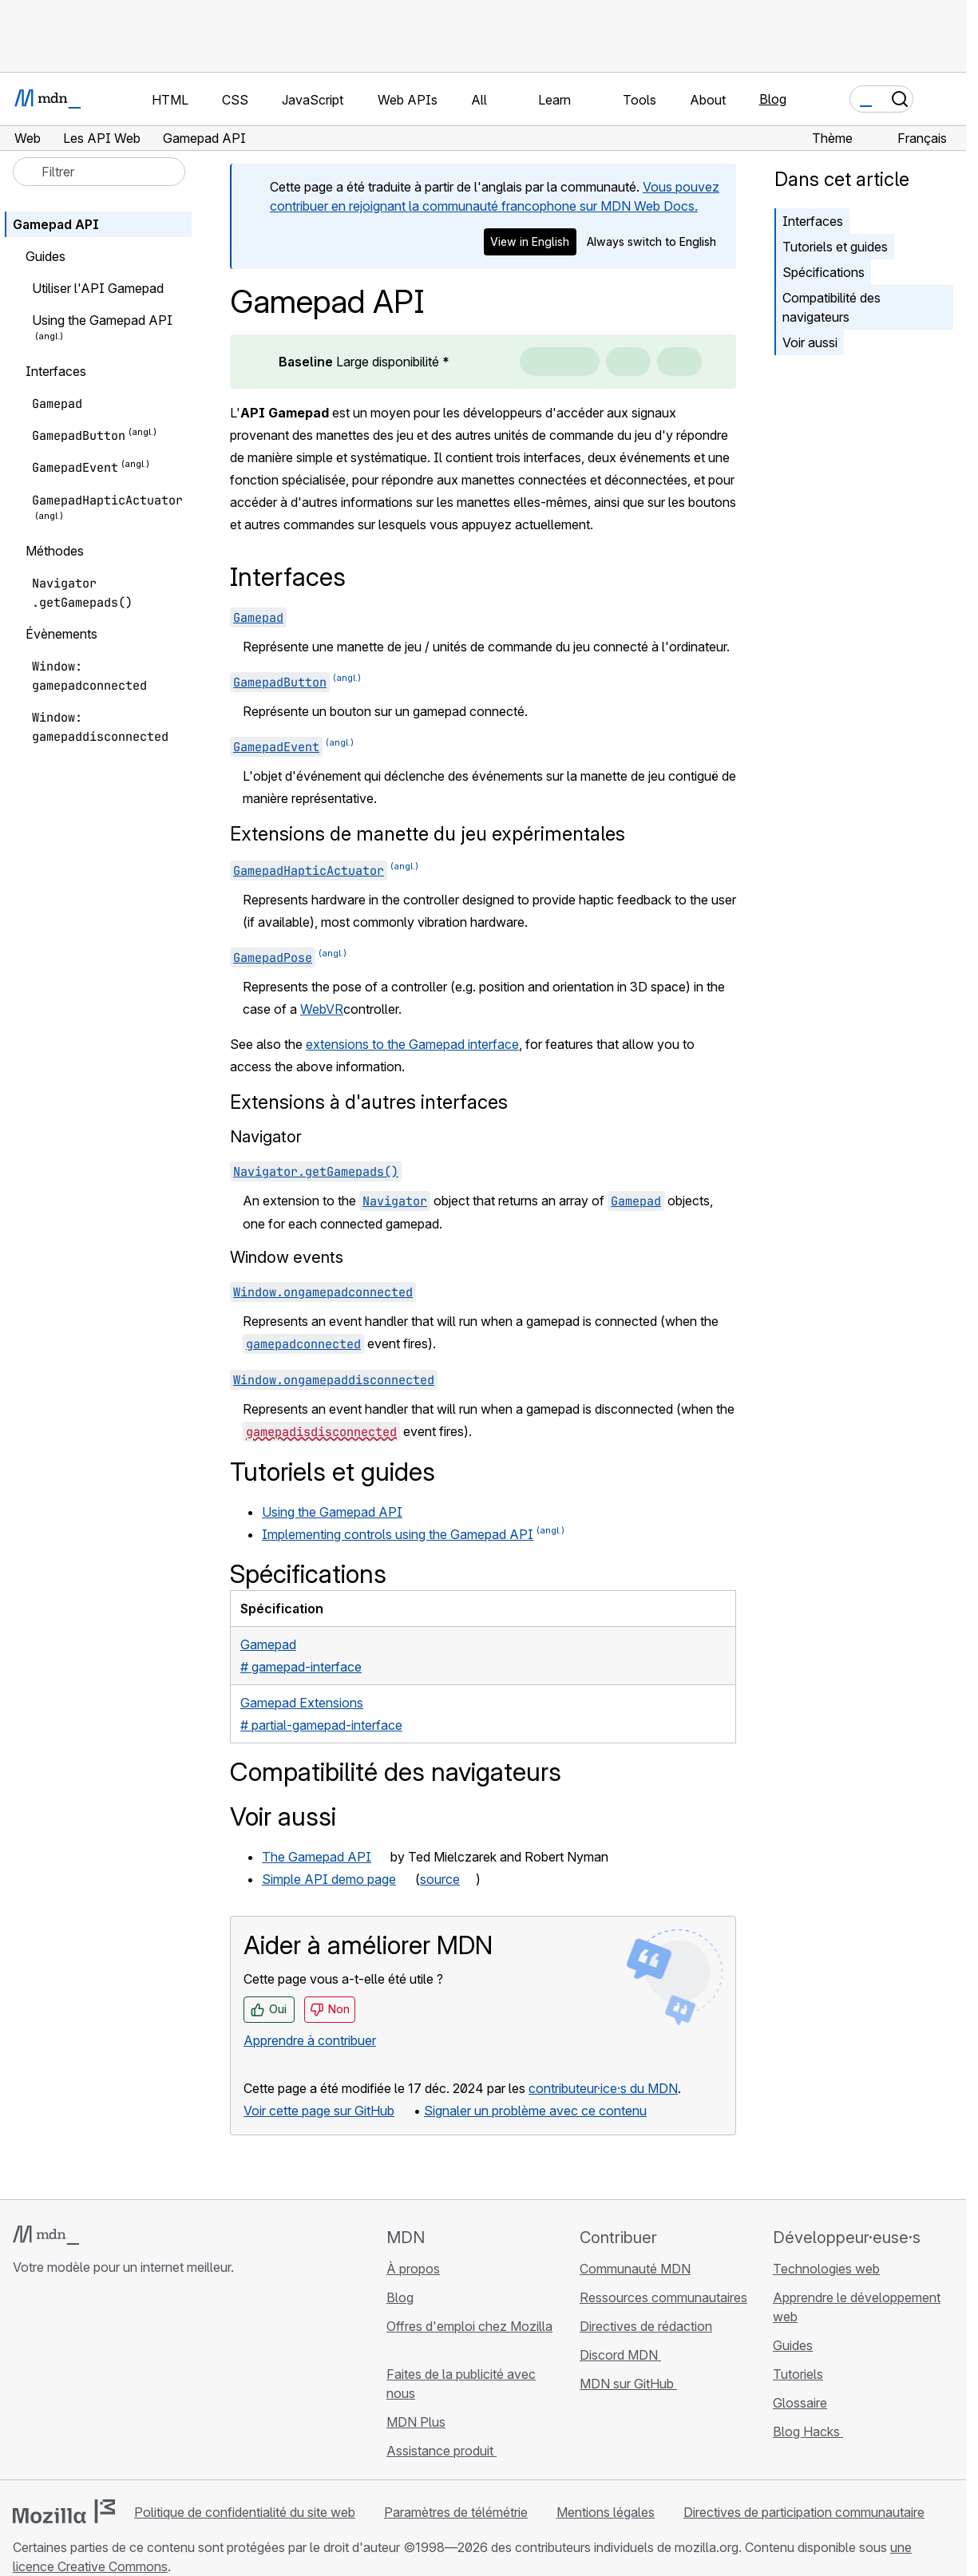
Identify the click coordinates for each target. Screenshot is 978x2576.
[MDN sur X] (79, 2381)
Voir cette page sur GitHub (319, 2111)
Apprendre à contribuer (310, 2040)
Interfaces (812, 221)
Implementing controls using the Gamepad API (397, 1534)
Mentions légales (605, 2512)
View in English (529, 241)
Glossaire (800, 2403)
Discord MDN (620, 2355)
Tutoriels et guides (835, 247)
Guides (793, 2345)
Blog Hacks (808, 2431)
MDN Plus (415, 2422)
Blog (772, 99)
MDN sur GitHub (628, 2384)
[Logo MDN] (46, 2235)
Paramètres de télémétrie (456, 2512)
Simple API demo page (329, 1879)
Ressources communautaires (663, 2297)
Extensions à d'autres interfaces (369, 1102)
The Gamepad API (316, 1857)
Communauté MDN (635, 2269)
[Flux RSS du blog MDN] (137, 2381)
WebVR (321, 1009)
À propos (413, 2269)
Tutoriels (798, 2374)
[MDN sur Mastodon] (108, 2381)
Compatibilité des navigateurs (831, 307)
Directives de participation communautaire (804, 2512)
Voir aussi (809, 342)
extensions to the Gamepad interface (412, 1044)
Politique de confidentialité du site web (244, 2512)
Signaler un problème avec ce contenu (535, 2111)
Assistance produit (441, 2451)
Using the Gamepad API (332, 1512)
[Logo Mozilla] (64, 2511)
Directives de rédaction (646, 2326)
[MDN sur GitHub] (22, 2381)
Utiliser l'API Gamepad (98, 288)
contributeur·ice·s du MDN (603, 2088)
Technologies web (826, 2269)
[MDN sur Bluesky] (51, 2381)
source (440, 1879)
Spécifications (823, 272)
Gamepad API (56, 224)
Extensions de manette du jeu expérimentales (427, 833)
